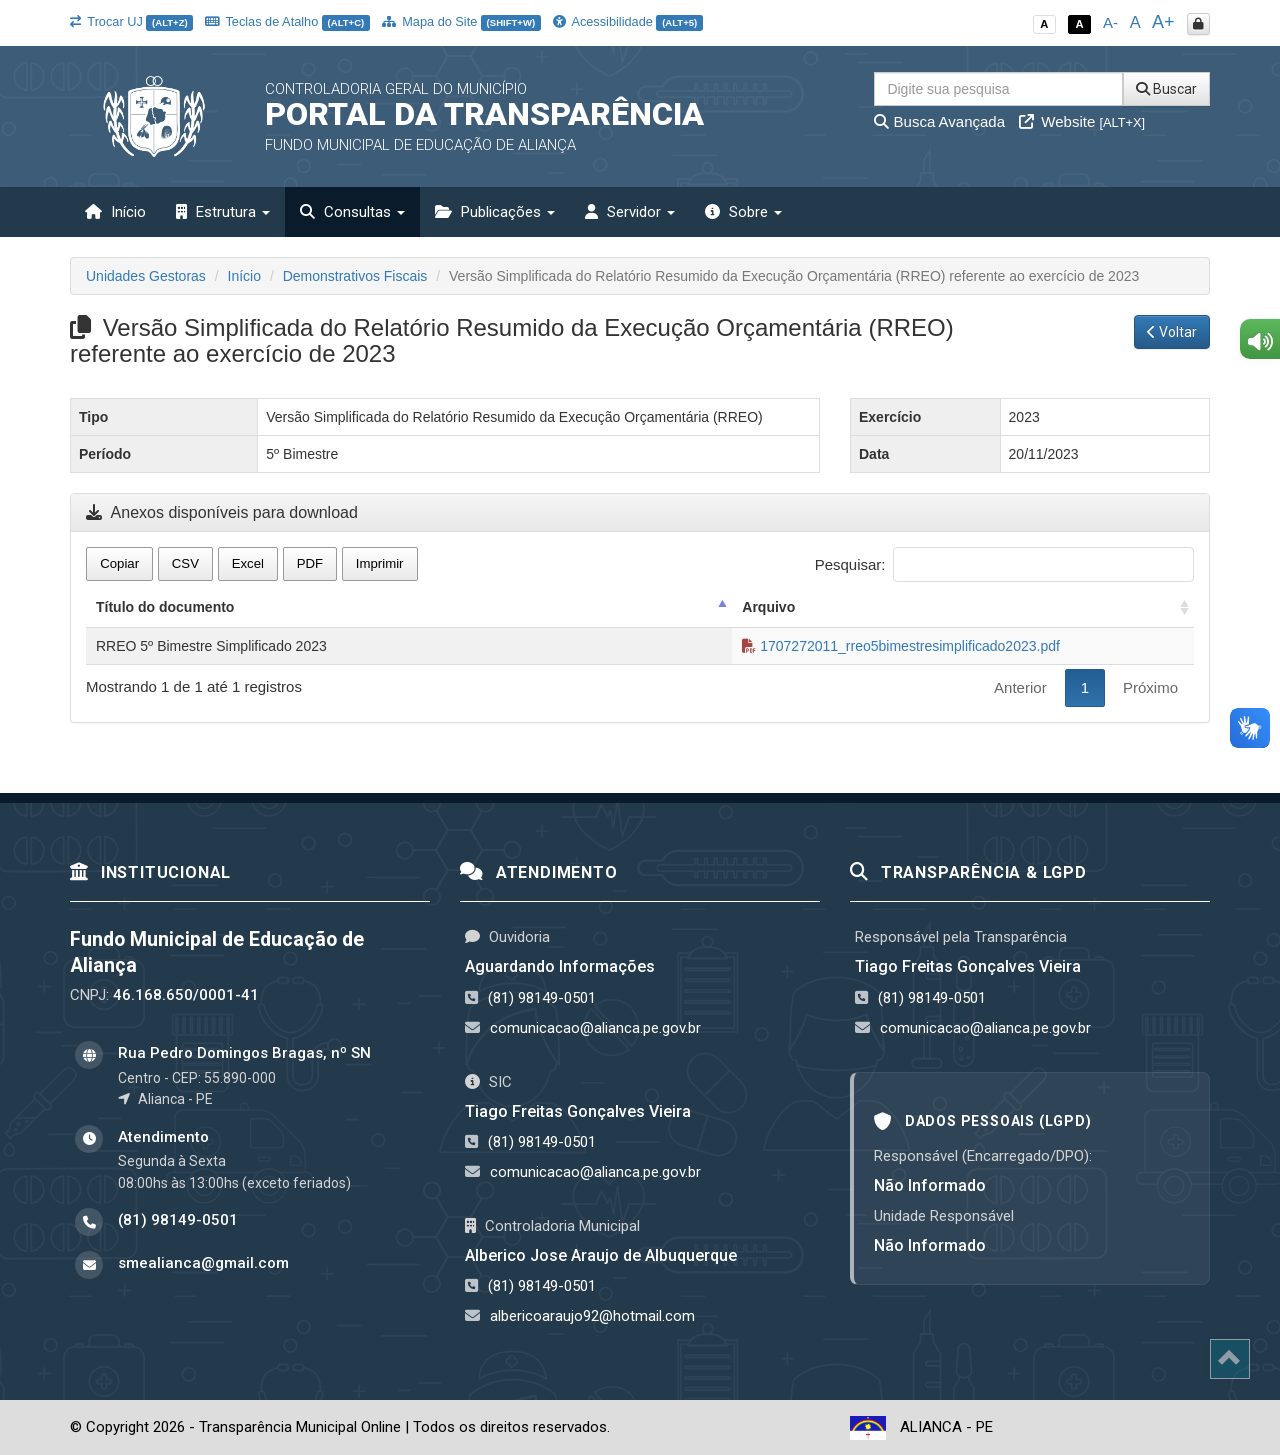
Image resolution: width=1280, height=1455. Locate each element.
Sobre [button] (743, 212)
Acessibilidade (628, 21)
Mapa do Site (461, 21)
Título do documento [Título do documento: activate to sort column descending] (165, 607)
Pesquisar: (1004, 564)
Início (115, 212)
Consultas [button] (352, 212)
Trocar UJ (131, 21)
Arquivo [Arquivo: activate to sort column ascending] (768, 607)
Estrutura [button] (223, 212)
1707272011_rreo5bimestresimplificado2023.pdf (901, 646)
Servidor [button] (630, 212)
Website (1082, 121)
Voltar (1172, 332)
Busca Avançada (939, 121)
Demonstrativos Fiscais (355, 276)
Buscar (1166, 89)
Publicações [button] (495, 212)
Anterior (1020, 687)
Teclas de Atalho (287, 21)
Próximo (1150, 687)
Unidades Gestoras (146, 276)
